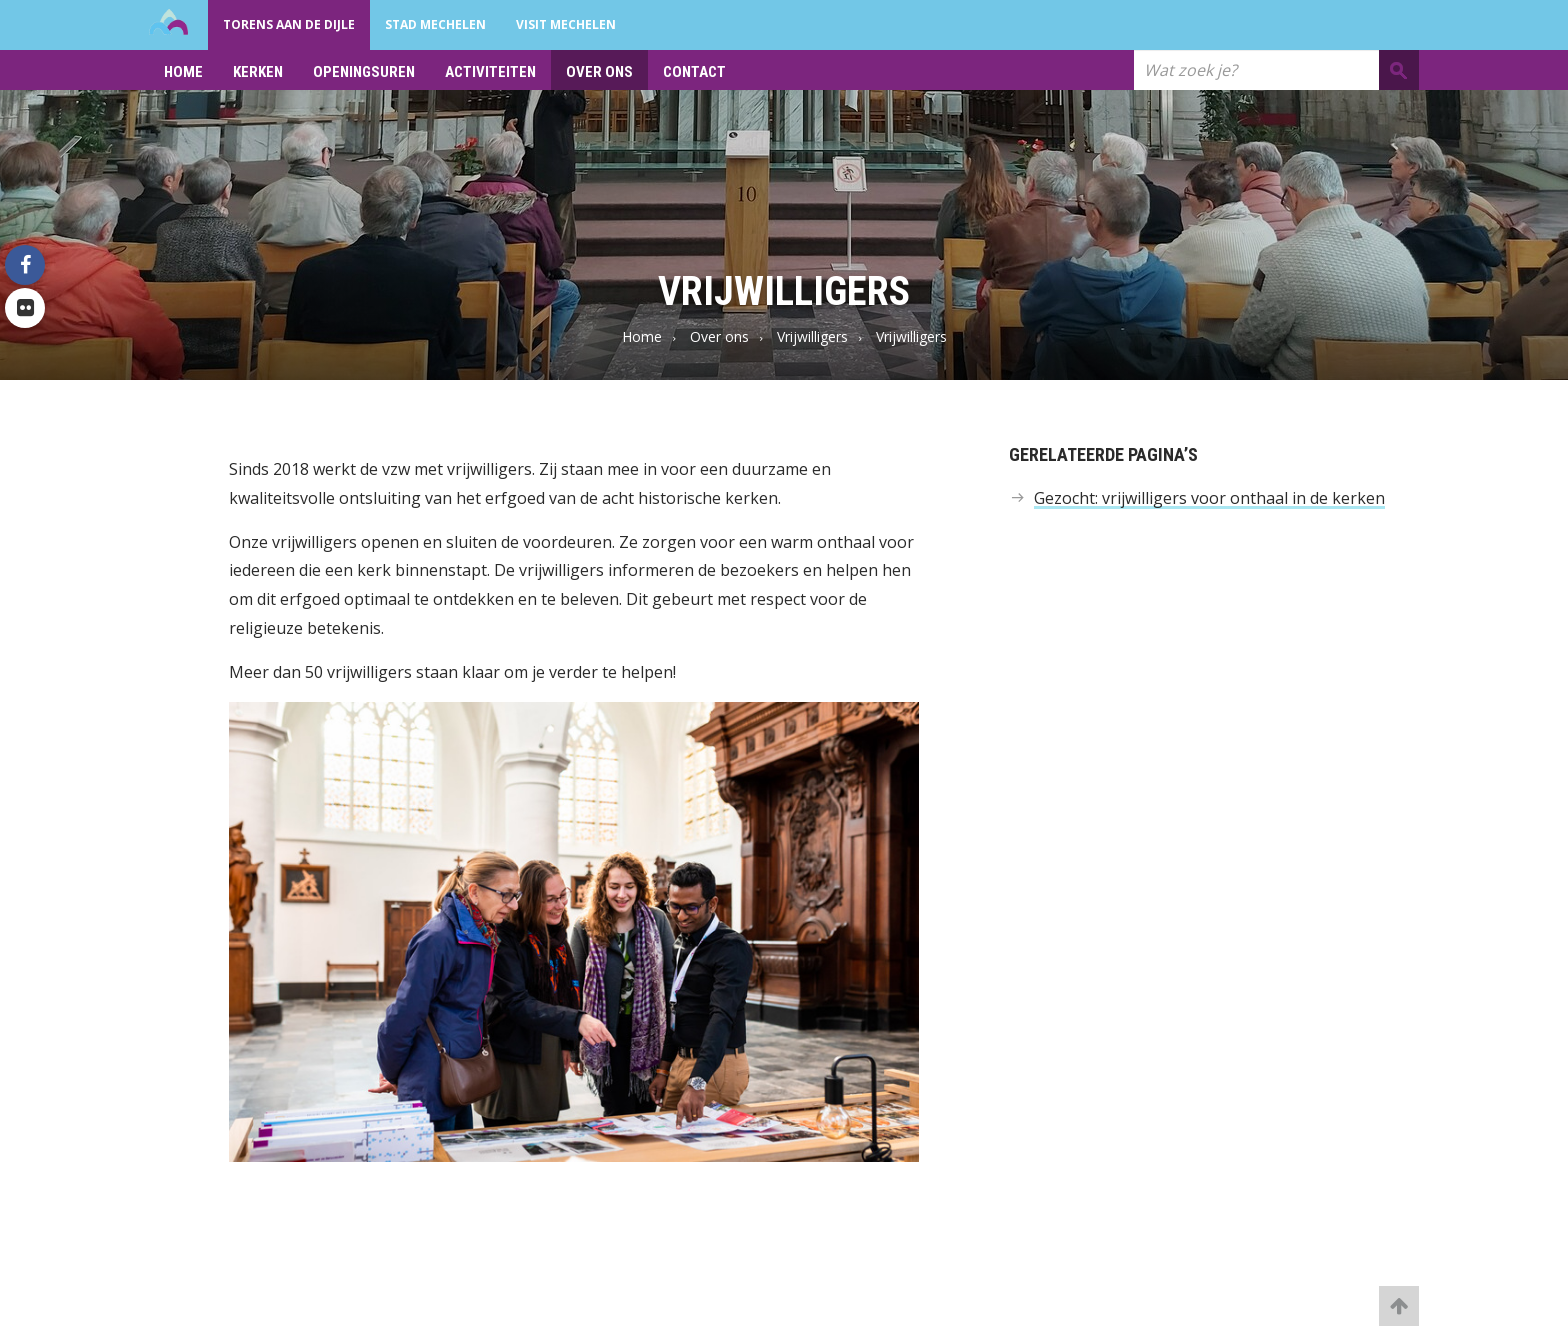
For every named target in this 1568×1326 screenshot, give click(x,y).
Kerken (258, 72)
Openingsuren (364, 72)
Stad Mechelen (435, 24)
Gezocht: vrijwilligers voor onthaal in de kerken (1209, 498)
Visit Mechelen (566, 24)
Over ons (599, 72)
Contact (694, 72)
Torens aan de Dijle (289, 24)
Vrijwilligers (812, 336)
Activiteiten (490, 72)
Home (183, 72)
